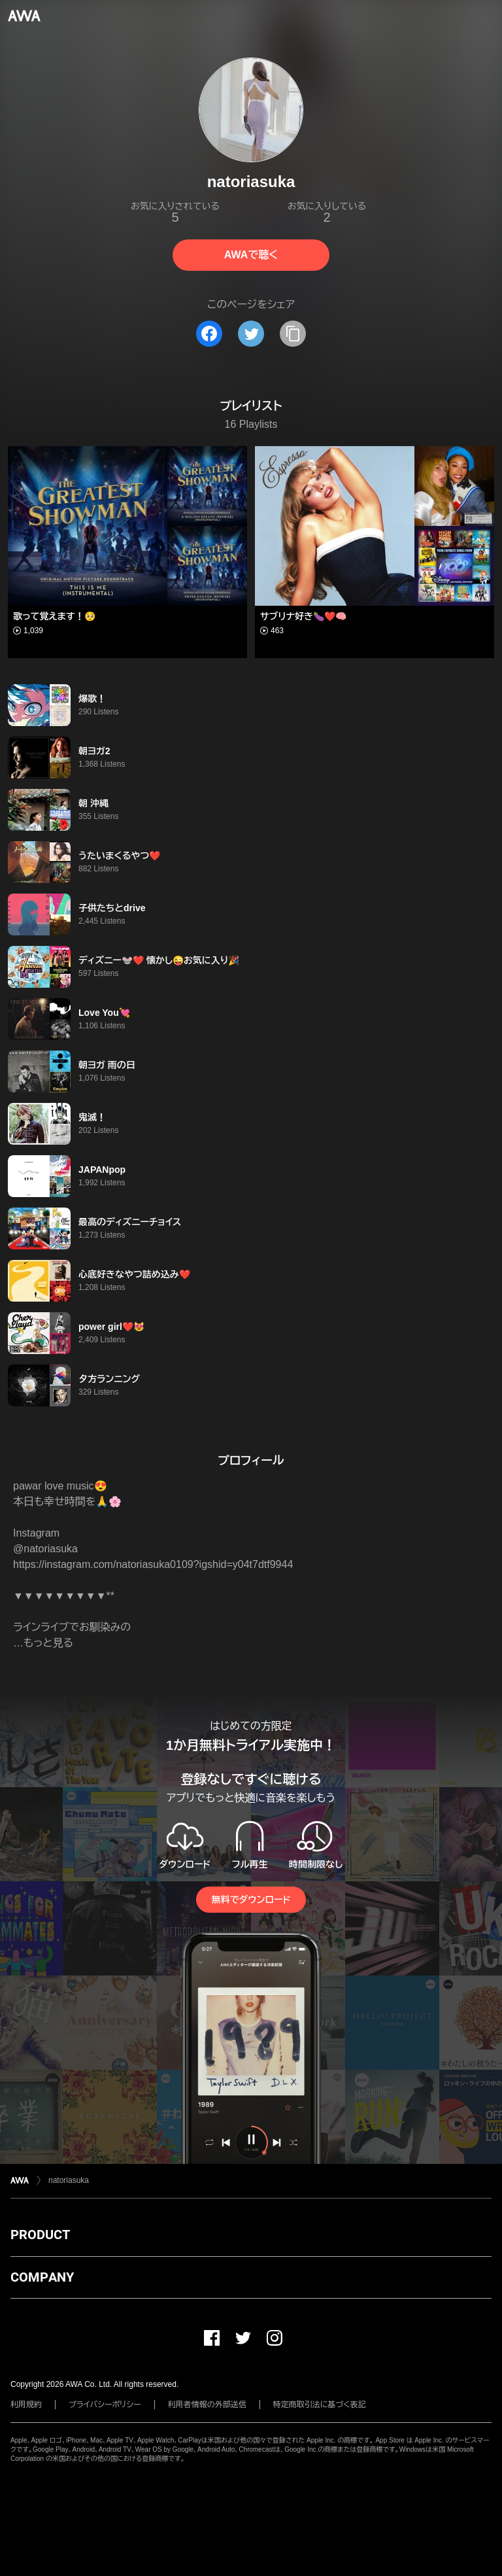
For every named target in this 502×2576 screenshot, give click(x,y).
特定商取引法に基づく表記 (319, 2404)
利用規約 (26, 2404)
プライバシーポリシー (105, 2404)
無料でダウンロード (251, 1899)
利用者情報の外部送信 (207, 2404)
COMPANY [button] (42, 2277)
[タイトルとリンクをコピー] (293, 334)
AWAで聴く (251, 254)
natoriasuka (68, 2180)
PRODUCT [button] (40, 2234)
